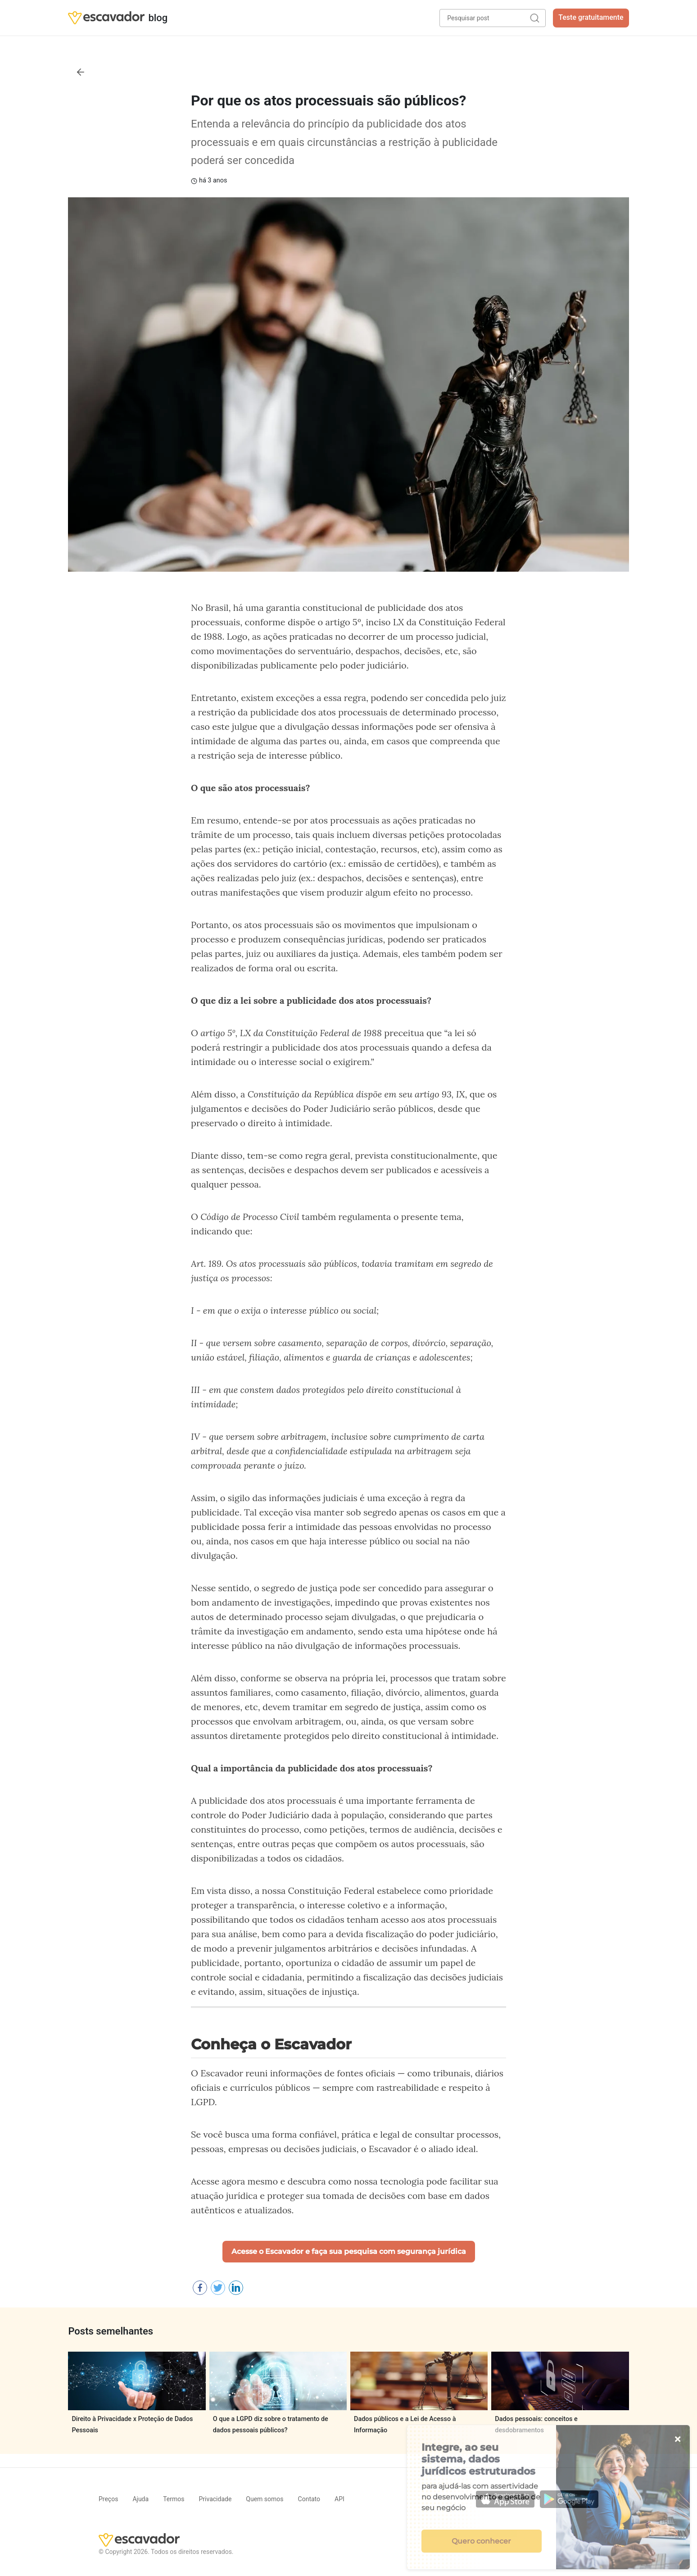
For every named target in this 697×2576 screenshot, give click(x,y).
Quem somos (264, 2499)
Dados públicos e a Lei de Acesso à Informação (405, 2424)
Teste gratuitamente (590, 17)
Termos (173, 2499)
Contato (309, 2499)
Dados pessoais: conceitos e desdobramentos (536, 2424)
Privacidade (215, 2499)
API (339, 2499)
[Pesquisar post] (492, 18)
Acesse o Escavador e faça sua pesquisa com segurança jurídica (348, 2251)
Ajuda (140, 2499)
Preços (108, 2499)
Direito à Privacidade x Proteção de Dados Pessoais (132, 2424)
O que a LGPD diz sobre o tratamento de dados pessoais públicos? (270, 2424)
